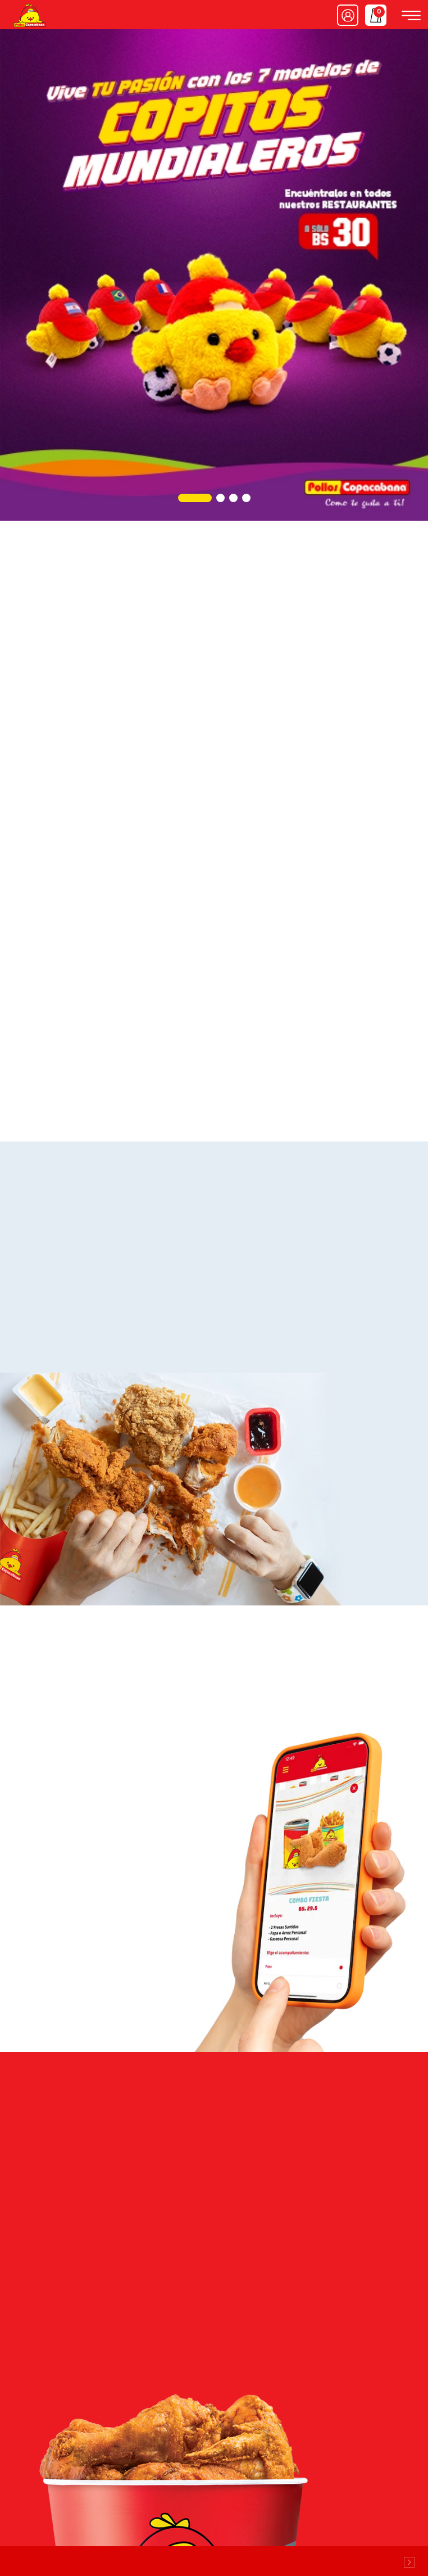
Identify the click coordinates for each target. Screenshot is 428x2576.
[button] (195, 498)
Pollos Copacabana (29, 15)
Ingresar (347, 15)
